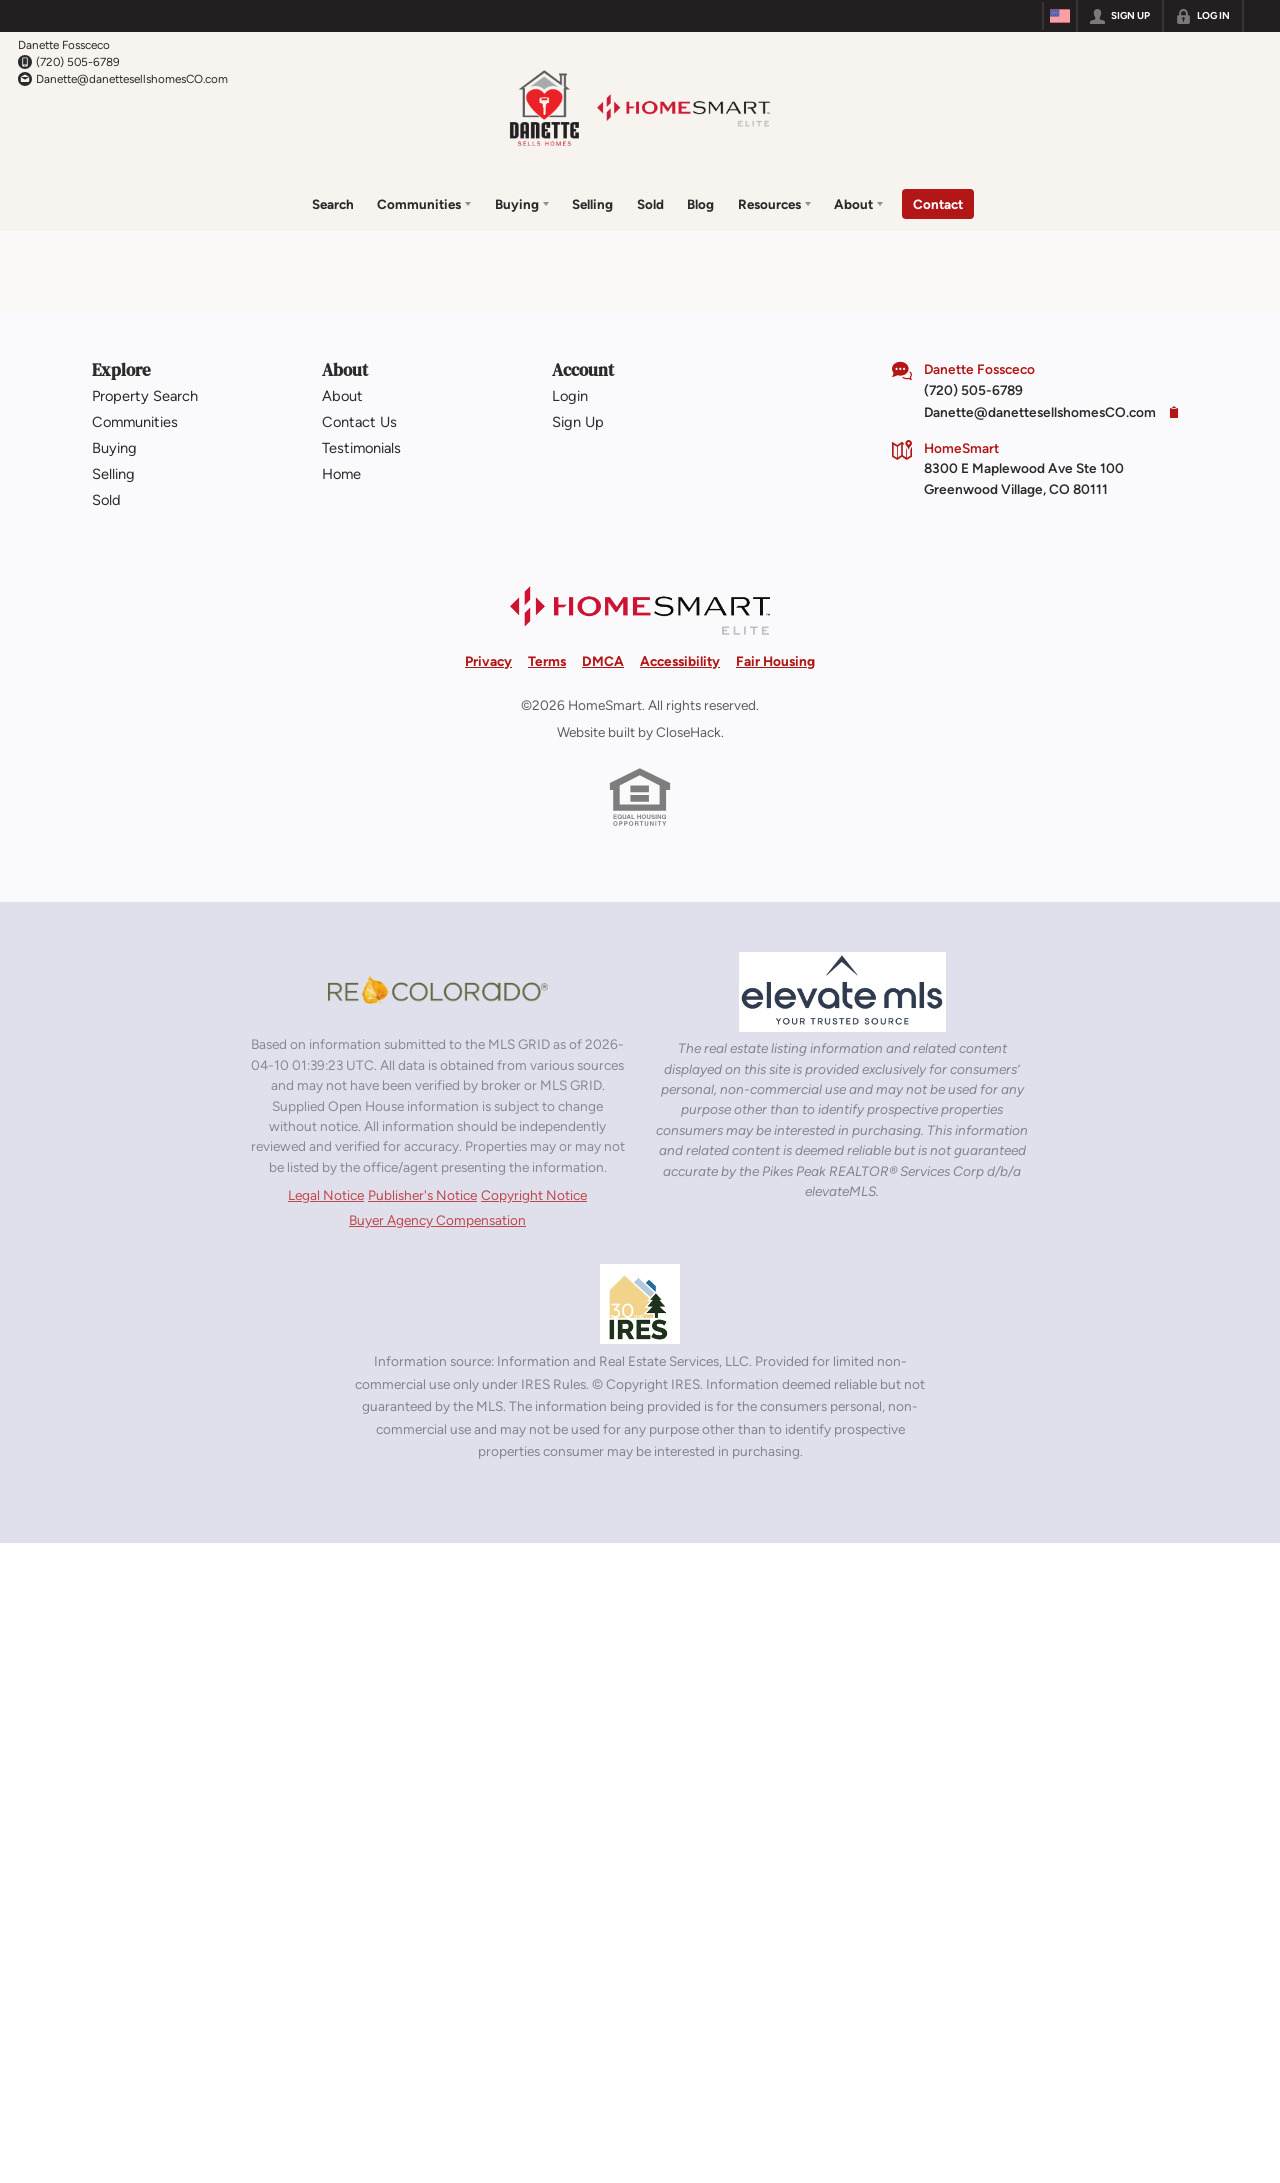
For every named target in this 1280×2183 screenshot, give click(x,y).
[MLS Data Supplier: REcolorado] (438, 990)
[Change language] (1060, 16)
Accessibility (680, 661)
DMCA (603, 661)
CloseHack (688, 732)
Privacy (488, 661)
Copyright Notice (534, 1195)
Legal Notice (326, 1195)
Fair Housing (775, 661)
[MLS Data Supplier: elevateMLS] (842, 992)
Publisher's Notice (422, 1195)
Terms (547, 661)
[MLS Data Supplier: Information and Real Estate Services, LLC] (640, 1304)
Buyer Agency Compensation (437, 1220)
